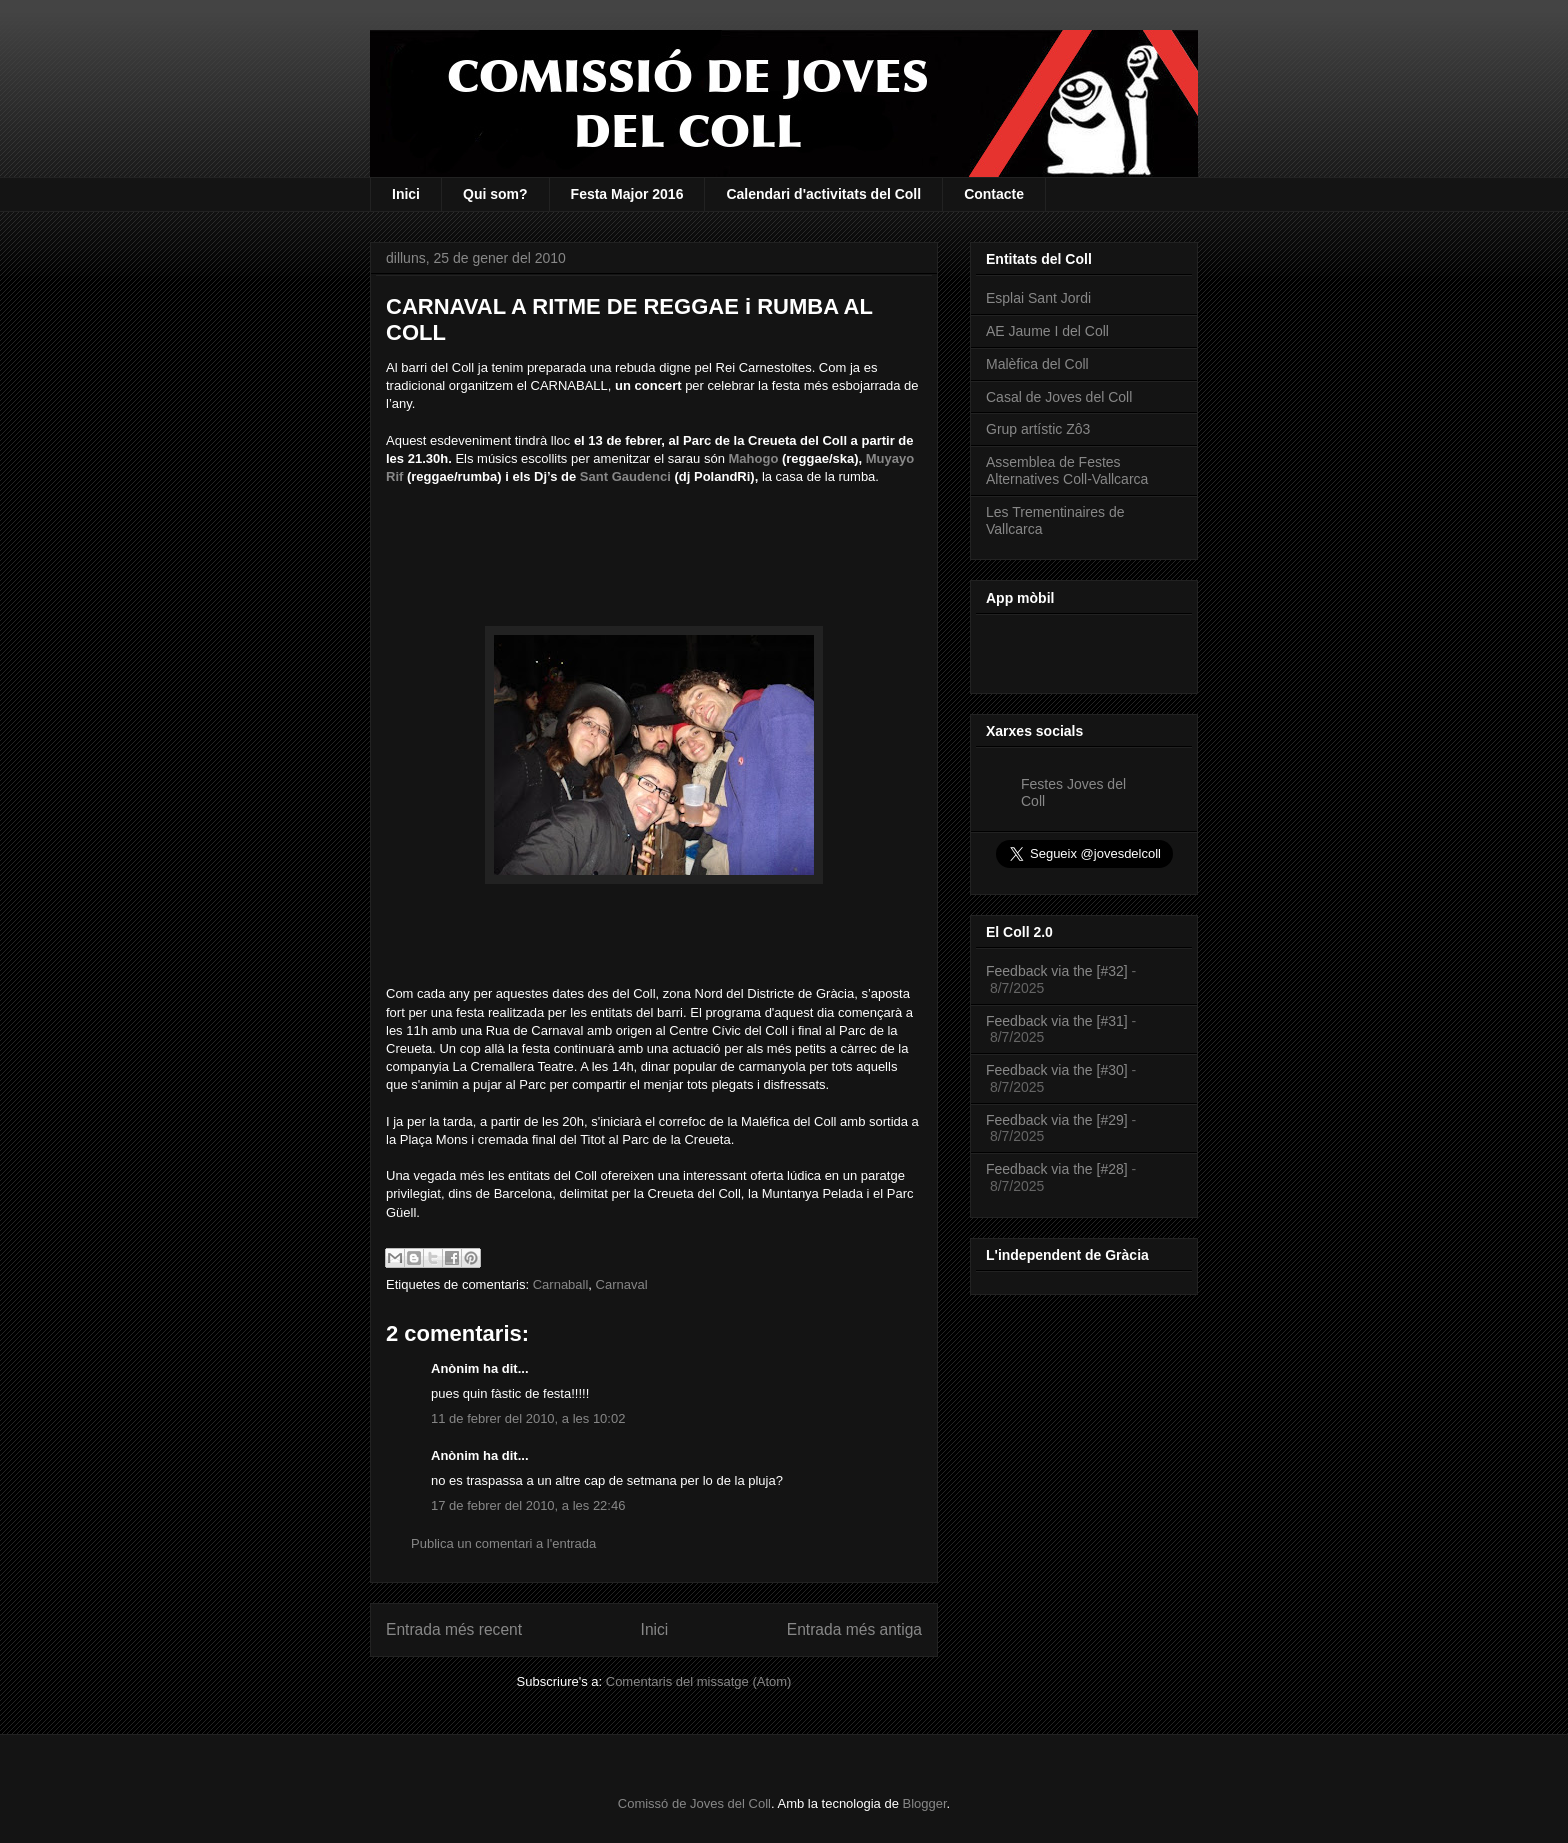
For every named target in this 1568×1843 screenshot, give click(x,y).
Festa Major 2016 (627, 194)
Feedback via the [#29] (1057, 1120)
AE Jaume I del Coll (1047, 331)
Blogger (925, 1803)
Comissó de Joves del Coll (694, 1803)
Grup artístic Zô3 (1038, 429)
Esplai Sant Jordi (1038, 298)
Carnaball (561, 1284)
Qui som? (495, 194)
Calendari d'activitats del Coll (823, 194)
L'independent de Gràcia (1067, 1255)
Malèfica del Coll (1037, 364)
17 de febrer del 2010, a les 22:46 (528, 1505)
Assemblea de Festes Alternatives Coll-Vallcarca (1067, 470)
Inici (406, 194)
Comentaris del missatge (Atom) (699, 1681)
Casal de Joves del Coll (1059, 397)
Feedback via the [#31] (1057, 1021)
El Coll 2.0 (1019, 932)
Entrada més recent (454, 1629)
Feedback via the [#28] (1057, 1169)
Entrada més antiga (854, 1629)
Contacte (994, 194)
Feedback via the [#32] (1057, 971)
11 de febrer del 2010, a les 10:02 (528, 1418)
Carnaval (622, 1284)
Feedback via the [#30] (1057, 1070)
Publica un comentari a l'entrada (503, 1543)
